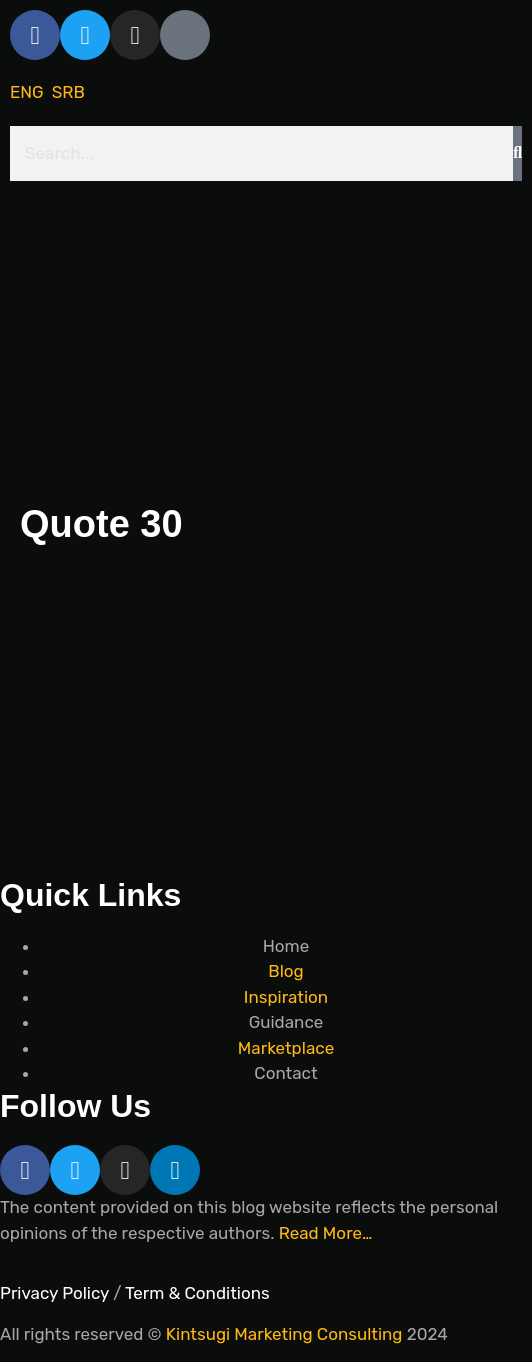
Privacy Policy (54, 1293)
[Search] (517, 154)
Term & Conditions (197, 1293)
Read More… (326, 1233)
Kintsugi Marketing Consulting (284, 1334)
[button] (266, 486)
